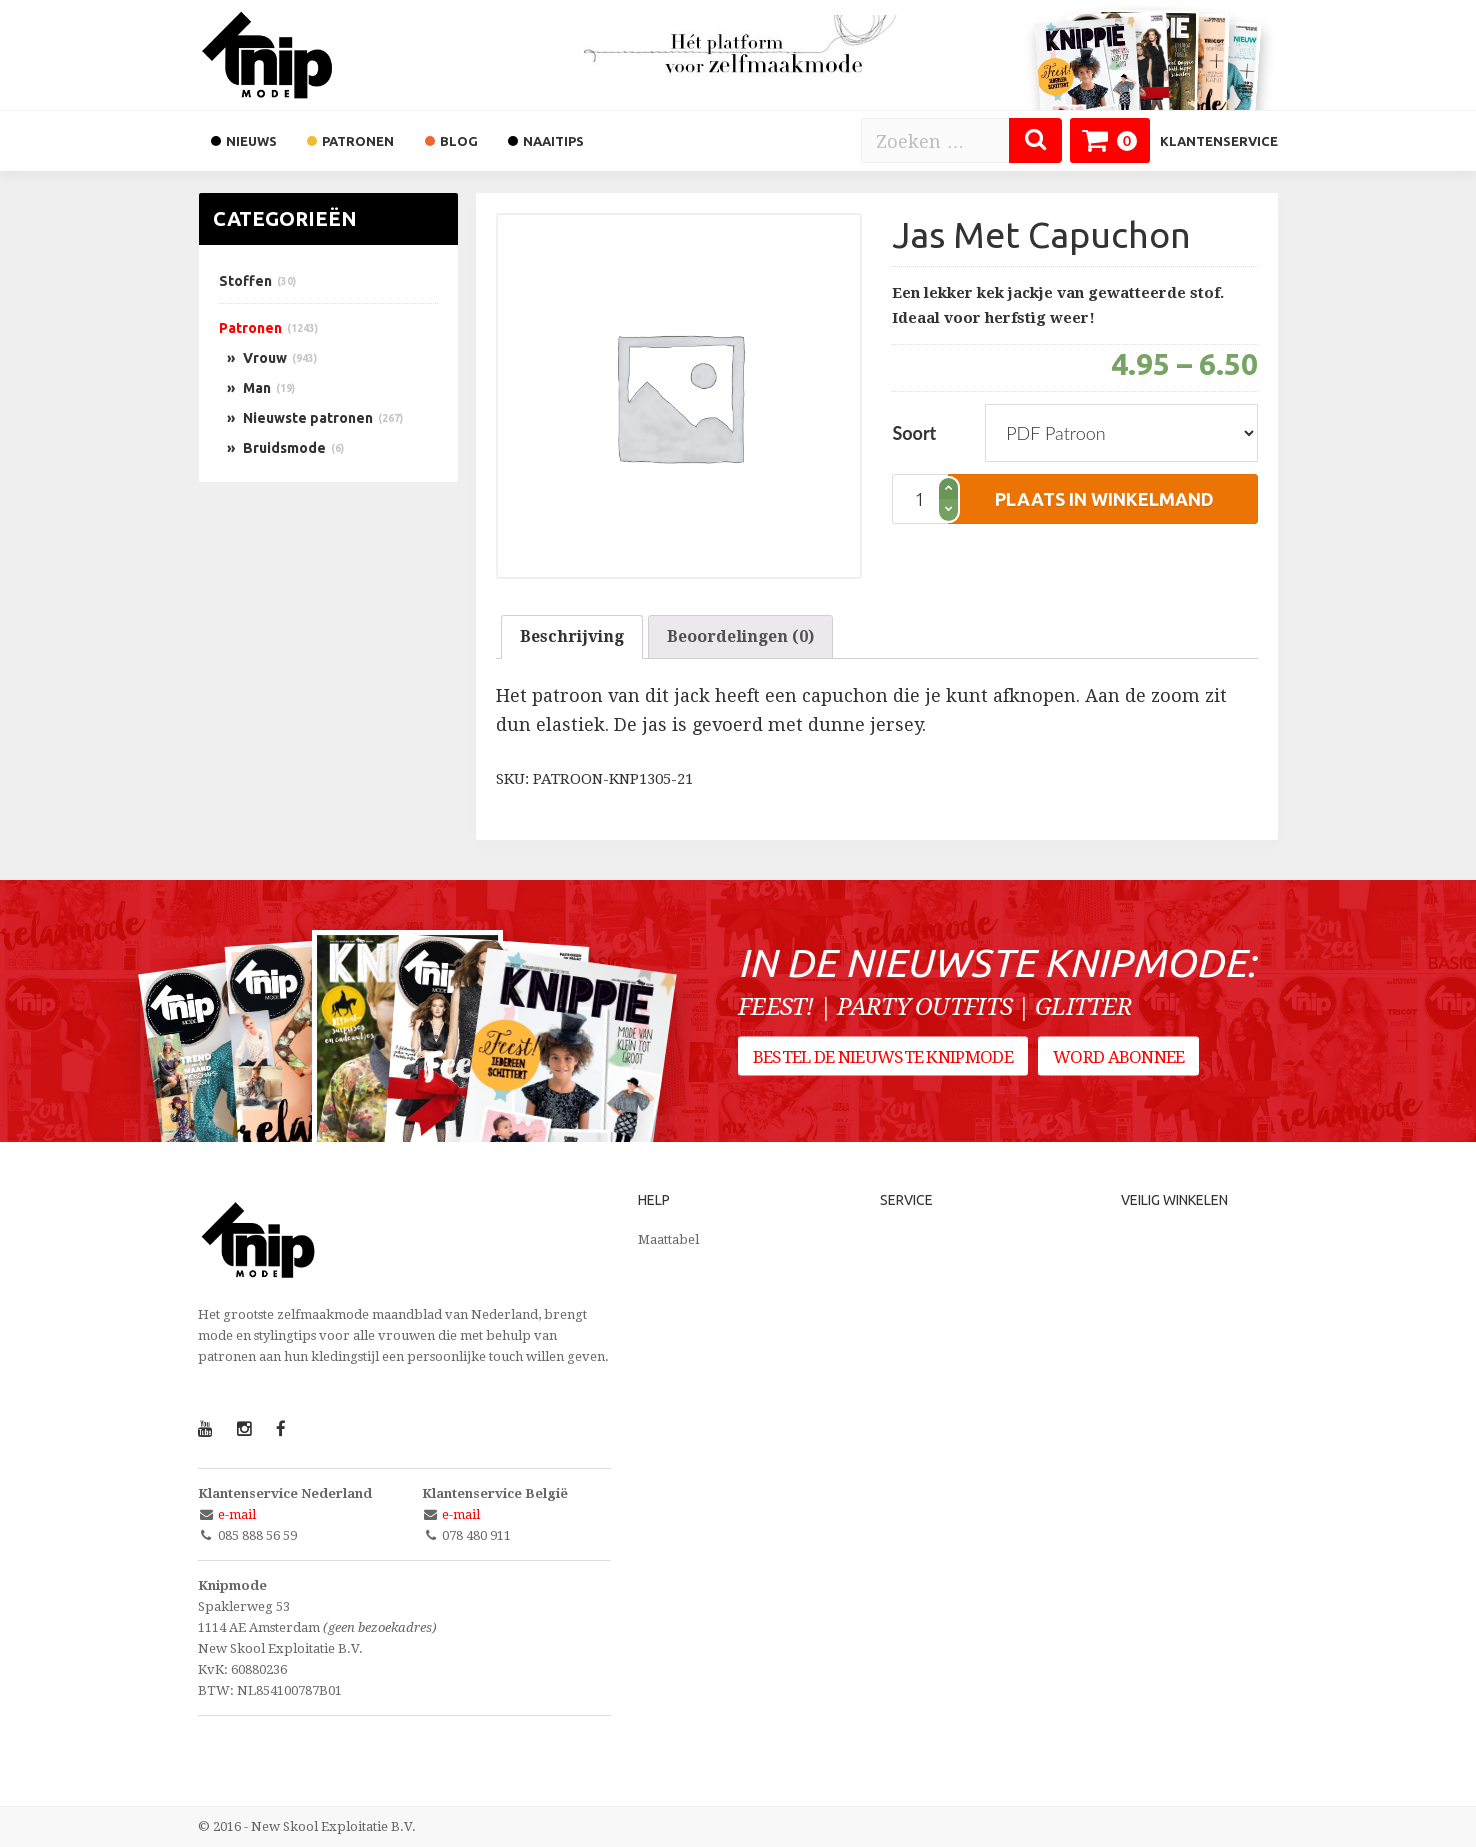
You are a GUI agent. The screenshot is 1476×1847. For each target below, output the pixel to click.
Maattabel (668, 1239)
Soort (914, 433)
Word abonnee (1120, 1059)
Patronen (250, 328)
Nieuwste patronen (308, 418)
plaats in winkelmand (1104, 499)
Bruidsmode (284, 448)
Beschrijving (572, 636)
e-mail (237, 1514)
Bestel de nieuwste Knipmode (883, 1059)
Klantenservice (1219, 141)
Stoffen (245, 281)
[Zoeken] (1035, 140)
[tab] (572, 637)
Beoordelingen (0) (740, 636)
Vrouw (265, 358)
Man (257, 388)
